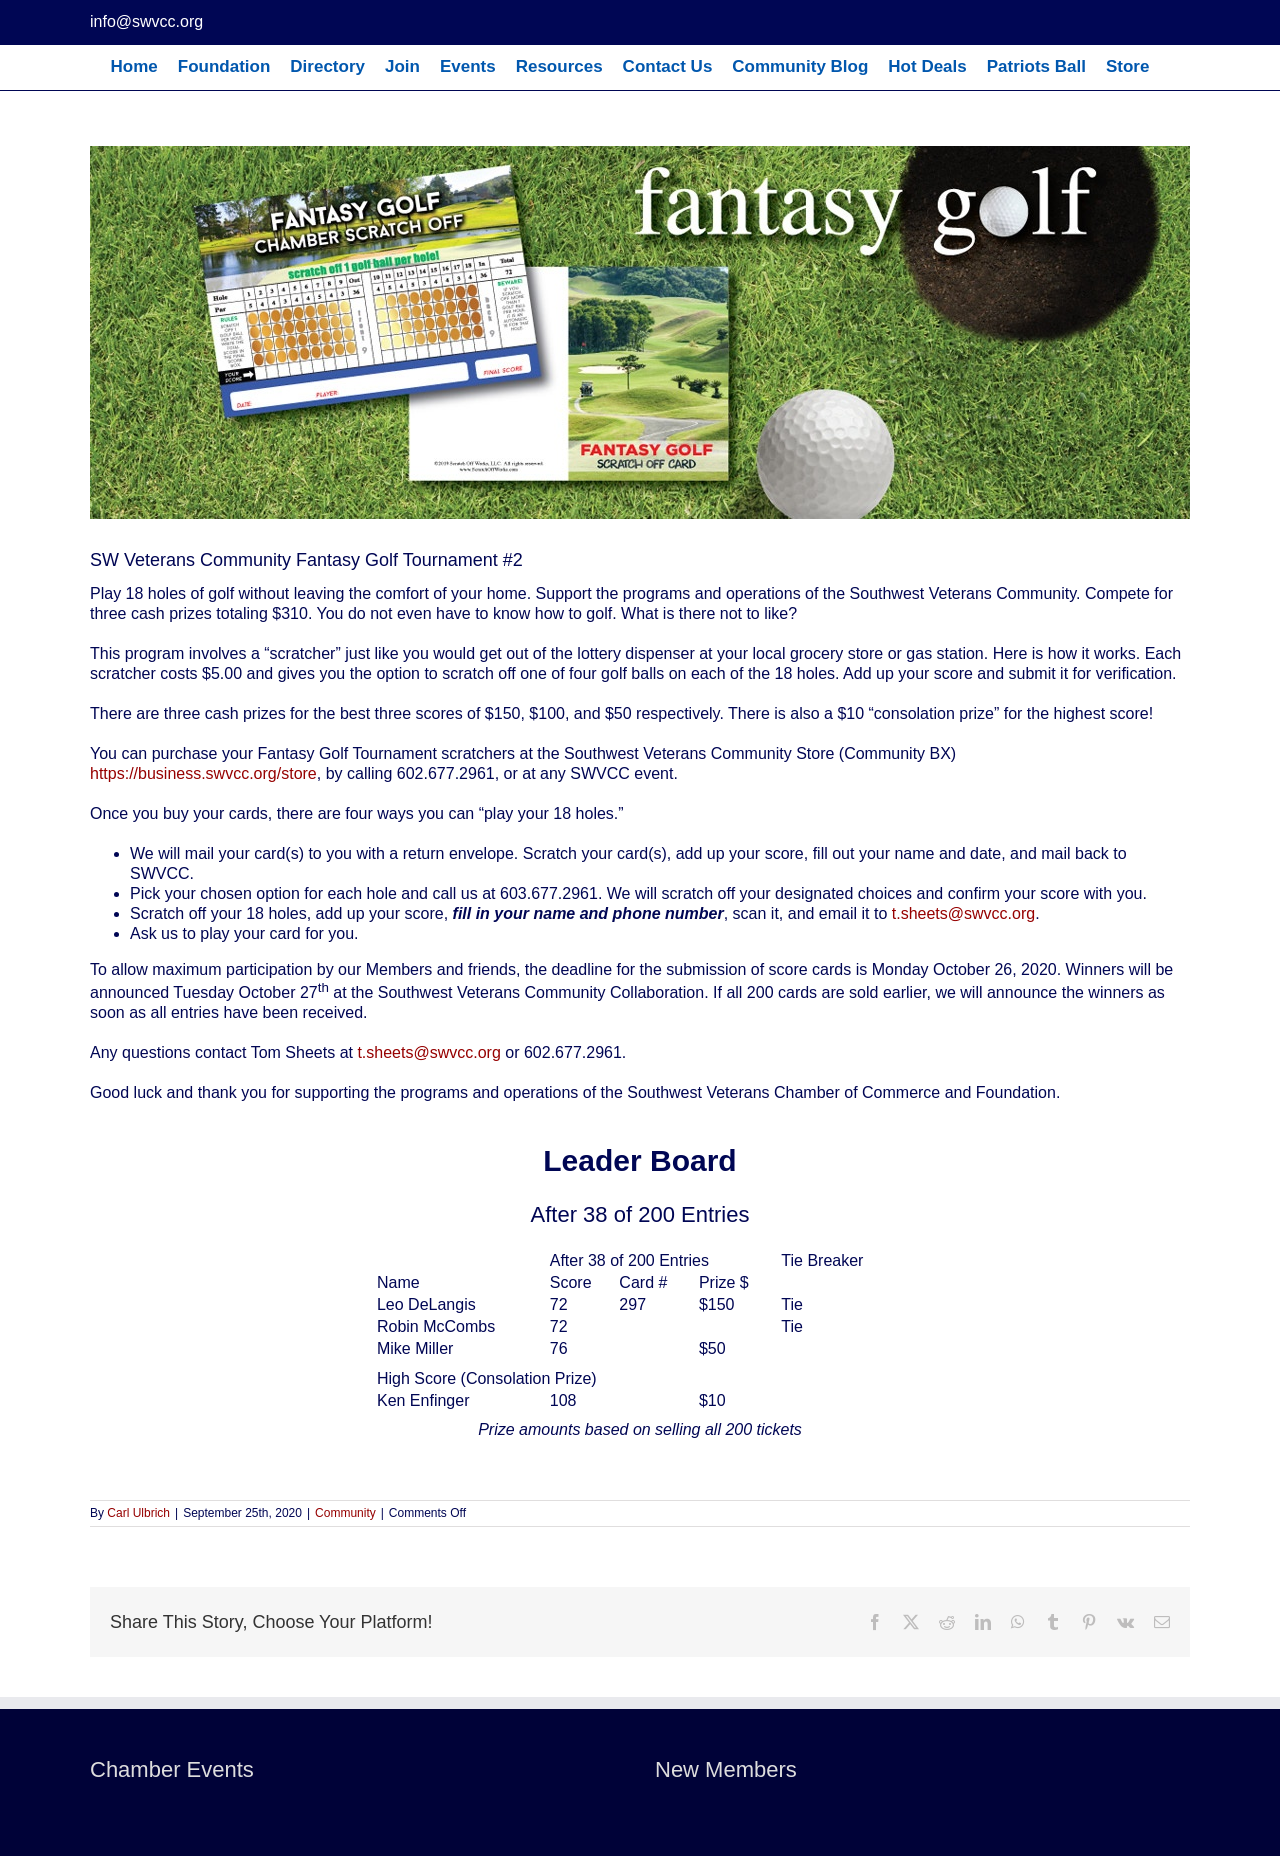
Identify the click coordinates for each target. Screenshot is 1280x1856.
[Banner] (640, 332)
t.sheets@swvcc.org (963, 913)
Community (345, 1513)
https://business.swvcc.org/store (203, 773)
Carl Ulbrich (138, 1513)
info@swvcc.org (146, 21)
